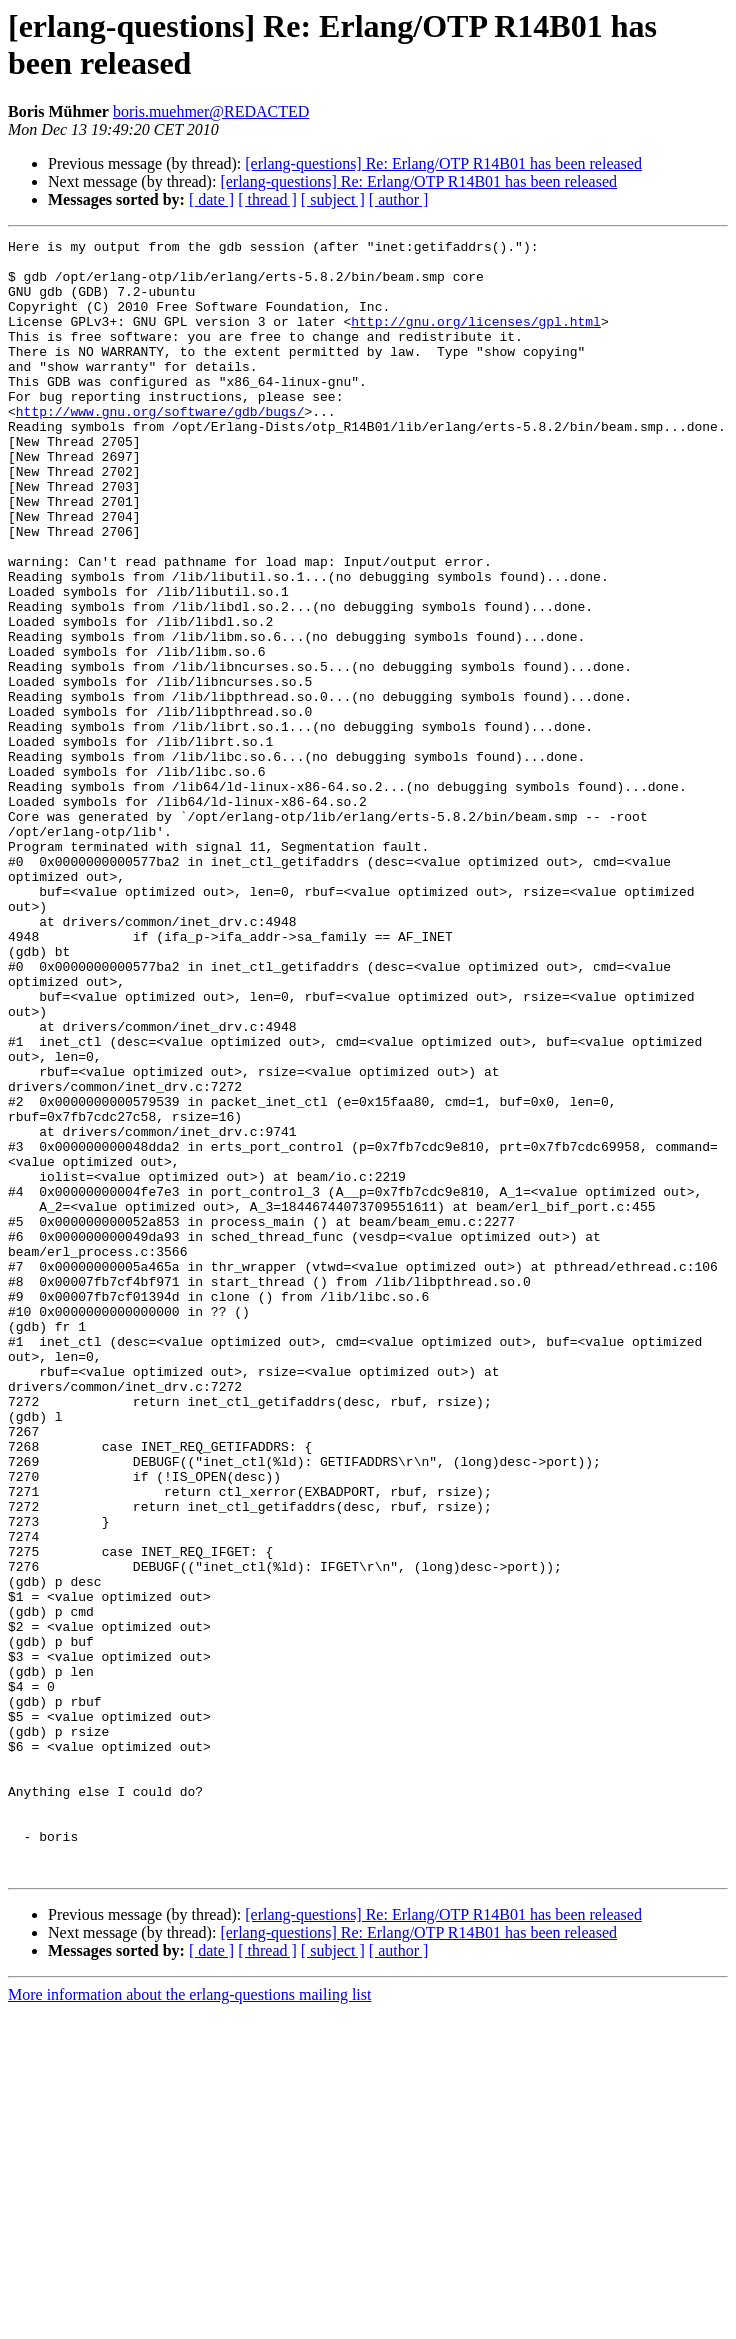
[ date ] (211, 199)
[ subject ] (333, 199)
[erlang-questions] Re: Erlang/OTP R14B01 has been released (443, 163)
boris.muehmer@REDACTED (211, 111)
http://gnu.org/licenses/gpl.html (476, 339)
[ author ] (399, 199)
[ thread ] (267, 199)
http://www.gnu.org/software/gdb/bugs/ (160, 447)
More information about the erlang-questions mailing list (189, 2321)
